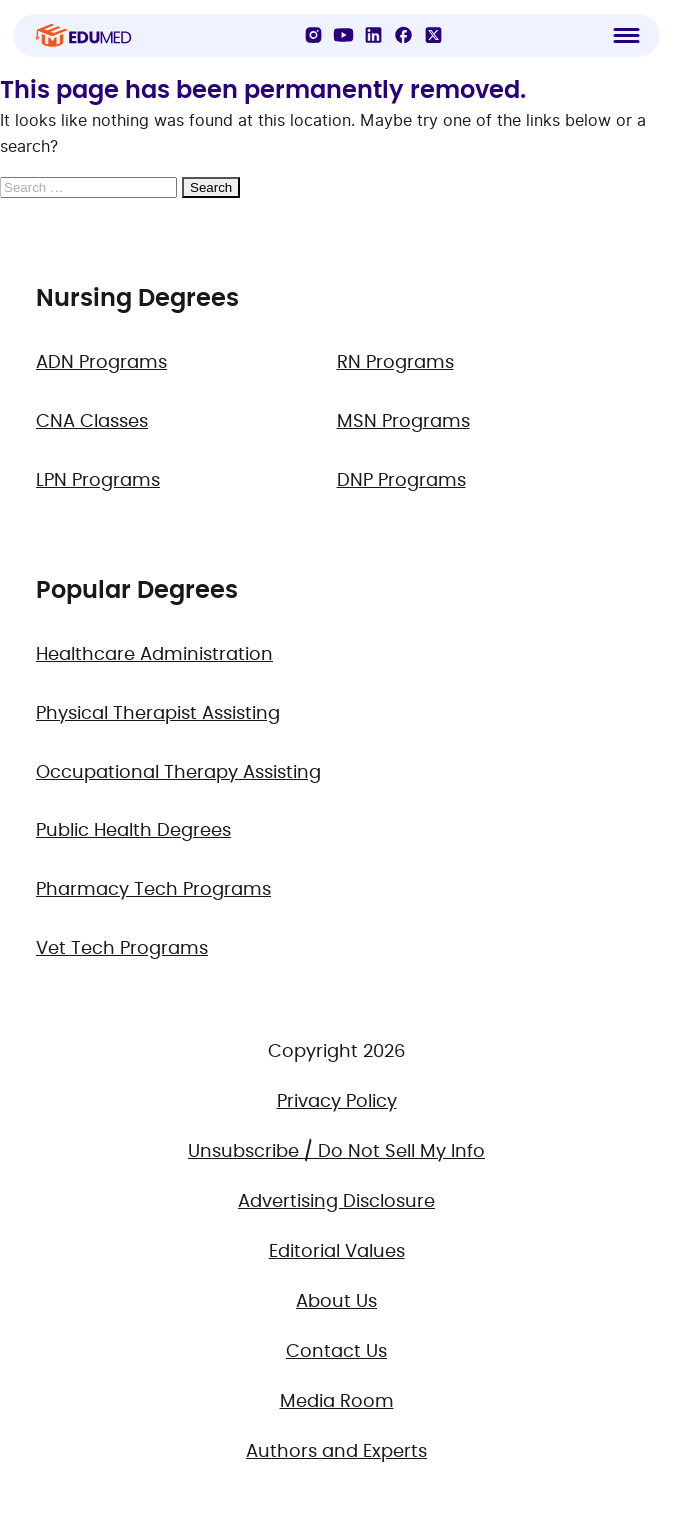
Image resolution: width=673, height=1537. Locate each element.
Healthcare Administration (154, 655)
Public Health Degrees (133, 831)
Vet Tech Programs (122, 949)
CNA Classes (92, 422)
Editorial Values (337, 1252)
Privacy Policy (337, 1102)
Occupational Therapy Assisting (178, 773)
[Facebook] (404, 35)
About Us (336, 1302)
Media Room (337, 1402)
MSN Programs (403, 422)
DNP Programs (401, 481)
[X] (434, 35)
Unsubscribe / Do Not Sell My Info (336, 1152)
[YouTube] (344, 35)
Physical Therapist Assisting (158, 714)
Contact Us (336, 1352)
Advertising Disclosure (336, 1202)
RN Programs (395, 363)
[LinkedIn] (374, 35)
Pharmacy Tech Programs (153, 890)
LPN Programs (98, 481)
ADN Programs (101, 363)
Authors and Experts (336, 1452)
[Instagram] (314, 35)
